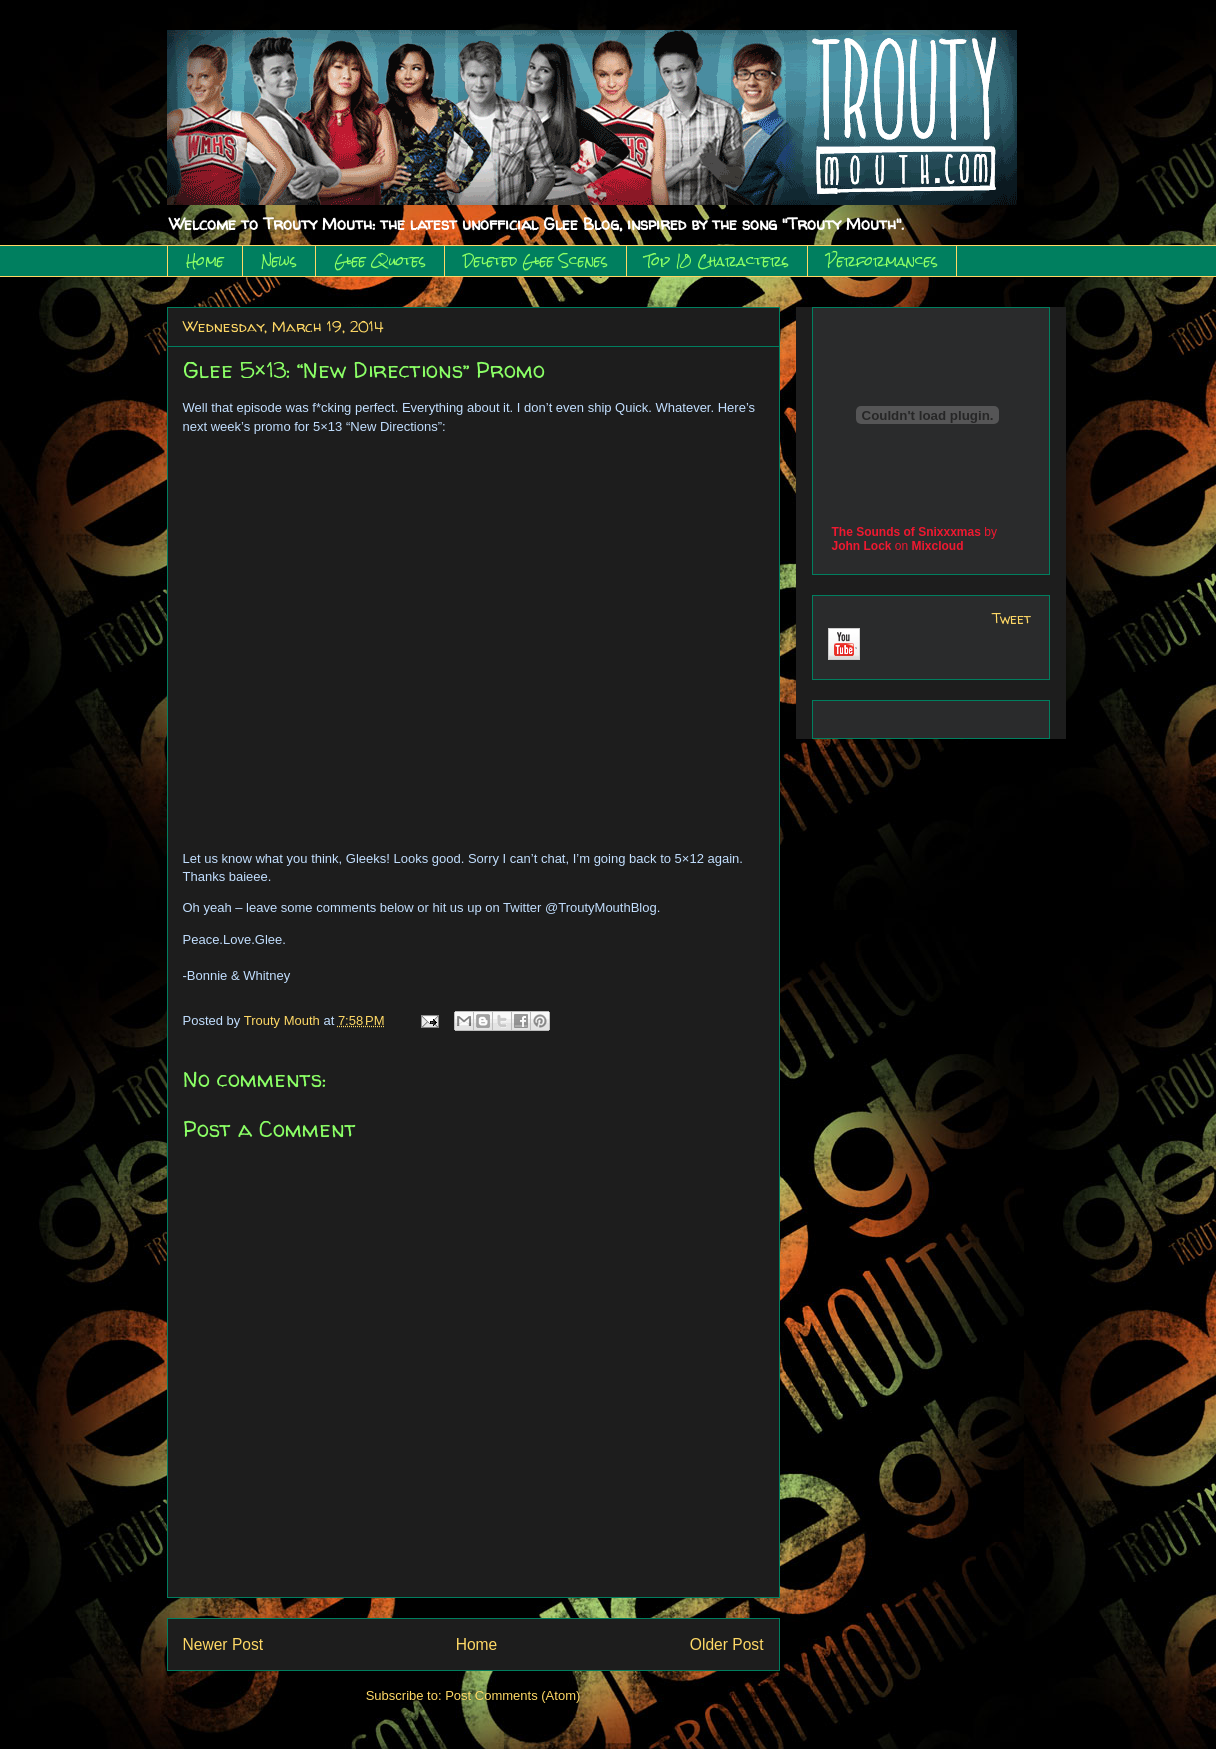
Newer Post (223, 1644)
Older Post (727, 1644)
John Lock (862, 546)
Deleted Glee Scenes (535, 261)
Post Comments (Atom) (512, 1695)
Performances (882, 261)
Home (205, 261)
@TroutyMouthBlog (601, 907)
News (279, 261)
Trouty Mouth (284, 1020)
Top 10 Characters (717, 261)
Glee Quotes (380, 261)
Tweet (1011, 618)
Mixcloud (938, 546)
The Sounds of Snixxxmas (906, 532)
